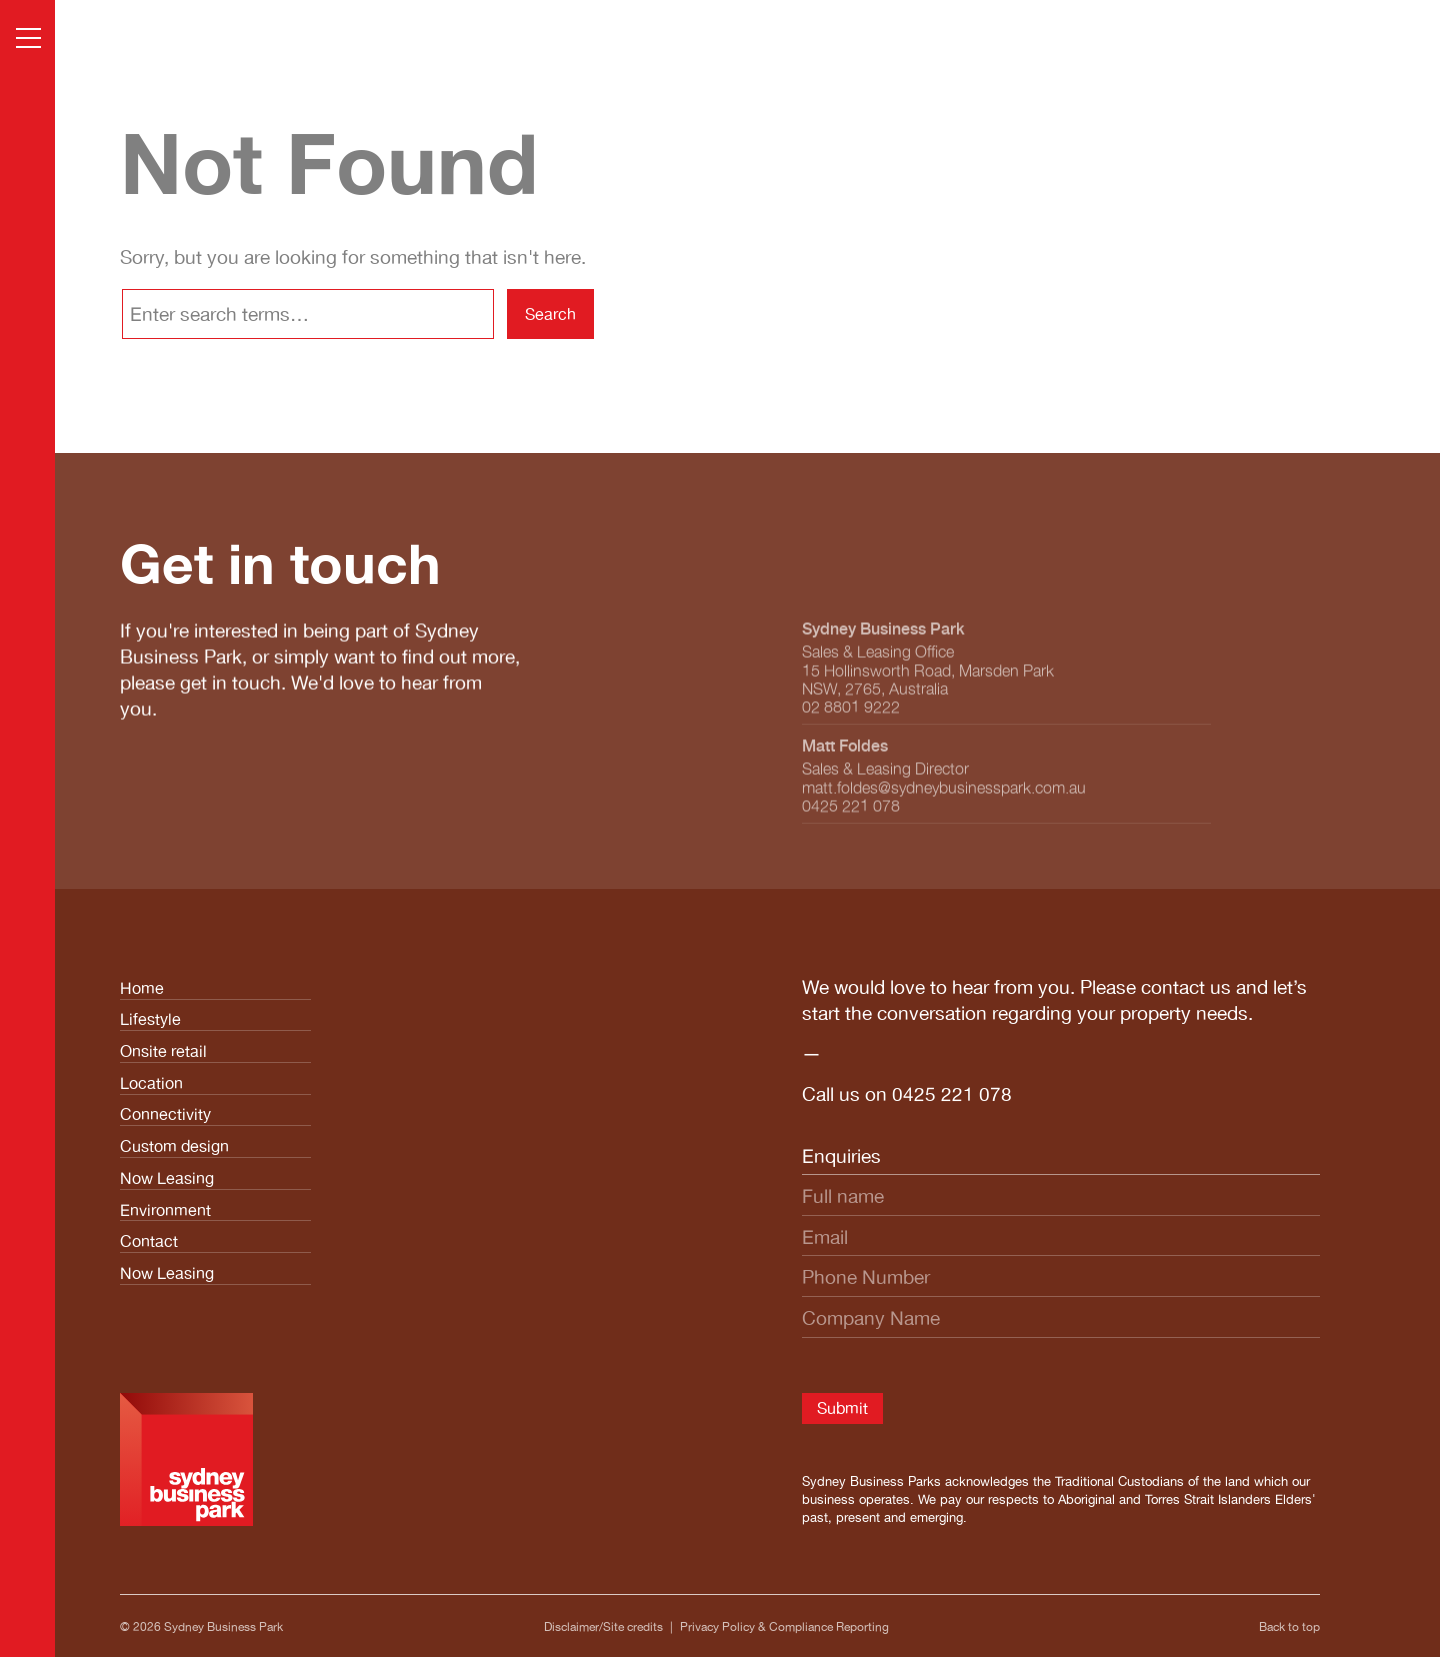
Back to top (1289, 1627)
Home (142, 988)
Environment (165, 1210)
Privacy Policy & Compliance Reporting (784, 1627)
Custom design (174, 1146)
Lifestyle (150, 1019)
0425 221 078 (952, 1094)
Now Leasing (167, 1178)
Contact (149, 1241)
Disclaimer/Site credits (603, 1627)
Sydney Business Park (223, 1627)
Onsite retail (163, 1051)
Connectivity (165, 1114)
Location (151, 1083)
